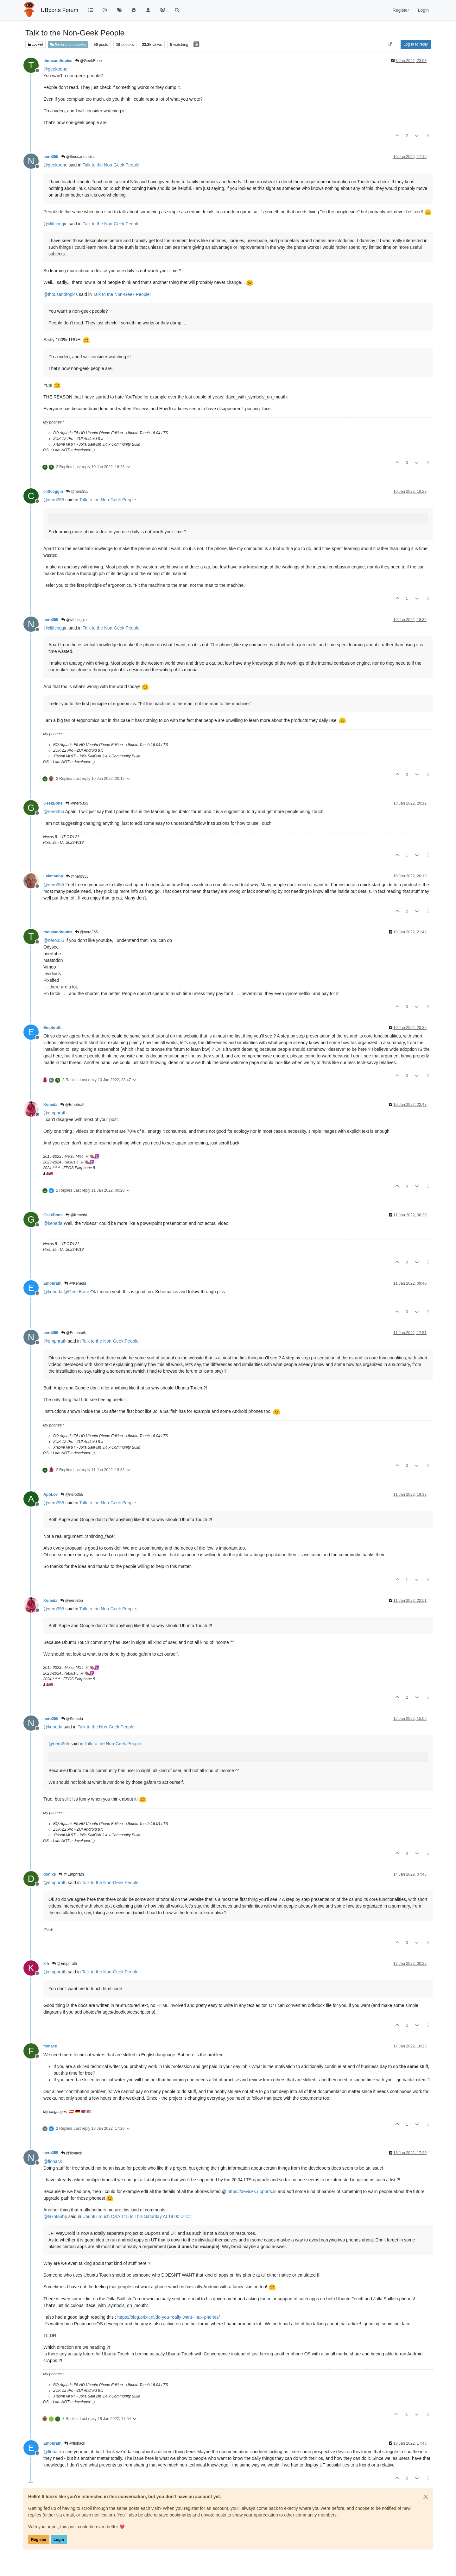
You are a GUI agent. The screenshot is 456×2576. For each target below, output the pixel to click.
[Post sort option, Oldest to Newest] (390, 44)
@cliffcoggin (74, 619)
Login (59, 2539)
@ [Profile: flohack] (52, 2161)
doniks (49, 1874)
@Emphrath (73, 1104)
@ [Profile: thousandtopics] (60, 294)
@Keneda (76, 1215)
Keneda (50, 1104)
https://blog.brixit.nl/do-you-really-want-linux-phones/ (168, 2317)
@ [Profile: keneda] (52, 1223)
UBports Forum (60, 10)
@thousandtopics (78, 156)
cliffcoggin (53, 491)
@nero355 (77, 491)
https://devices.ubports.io (252, 2191)
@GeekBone (88, 61)
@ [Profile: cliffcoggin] (55, 223)
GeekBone (53, 803)
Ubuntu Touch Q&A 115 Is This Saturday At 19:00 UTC (136, 2216)
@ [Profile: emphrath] (54, 1112)
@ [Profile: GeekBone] (76, 1291)
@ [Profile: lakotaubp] (55, 2216)
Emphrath (52, 1027)
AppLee (50, 1494)
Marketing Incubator (68, 44)
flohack (50, 2046)
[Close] (425, 2496)
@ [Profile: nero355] (53, 499)
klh (46, 1963)
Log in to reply (415, 44)
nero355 (50, 156)
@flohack (71, 2153)
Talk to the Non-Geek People (111, 164)
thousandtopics (57, 61)
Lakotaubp (53, 876)
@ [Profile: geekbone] (55, 69)
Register (39, 2539)
